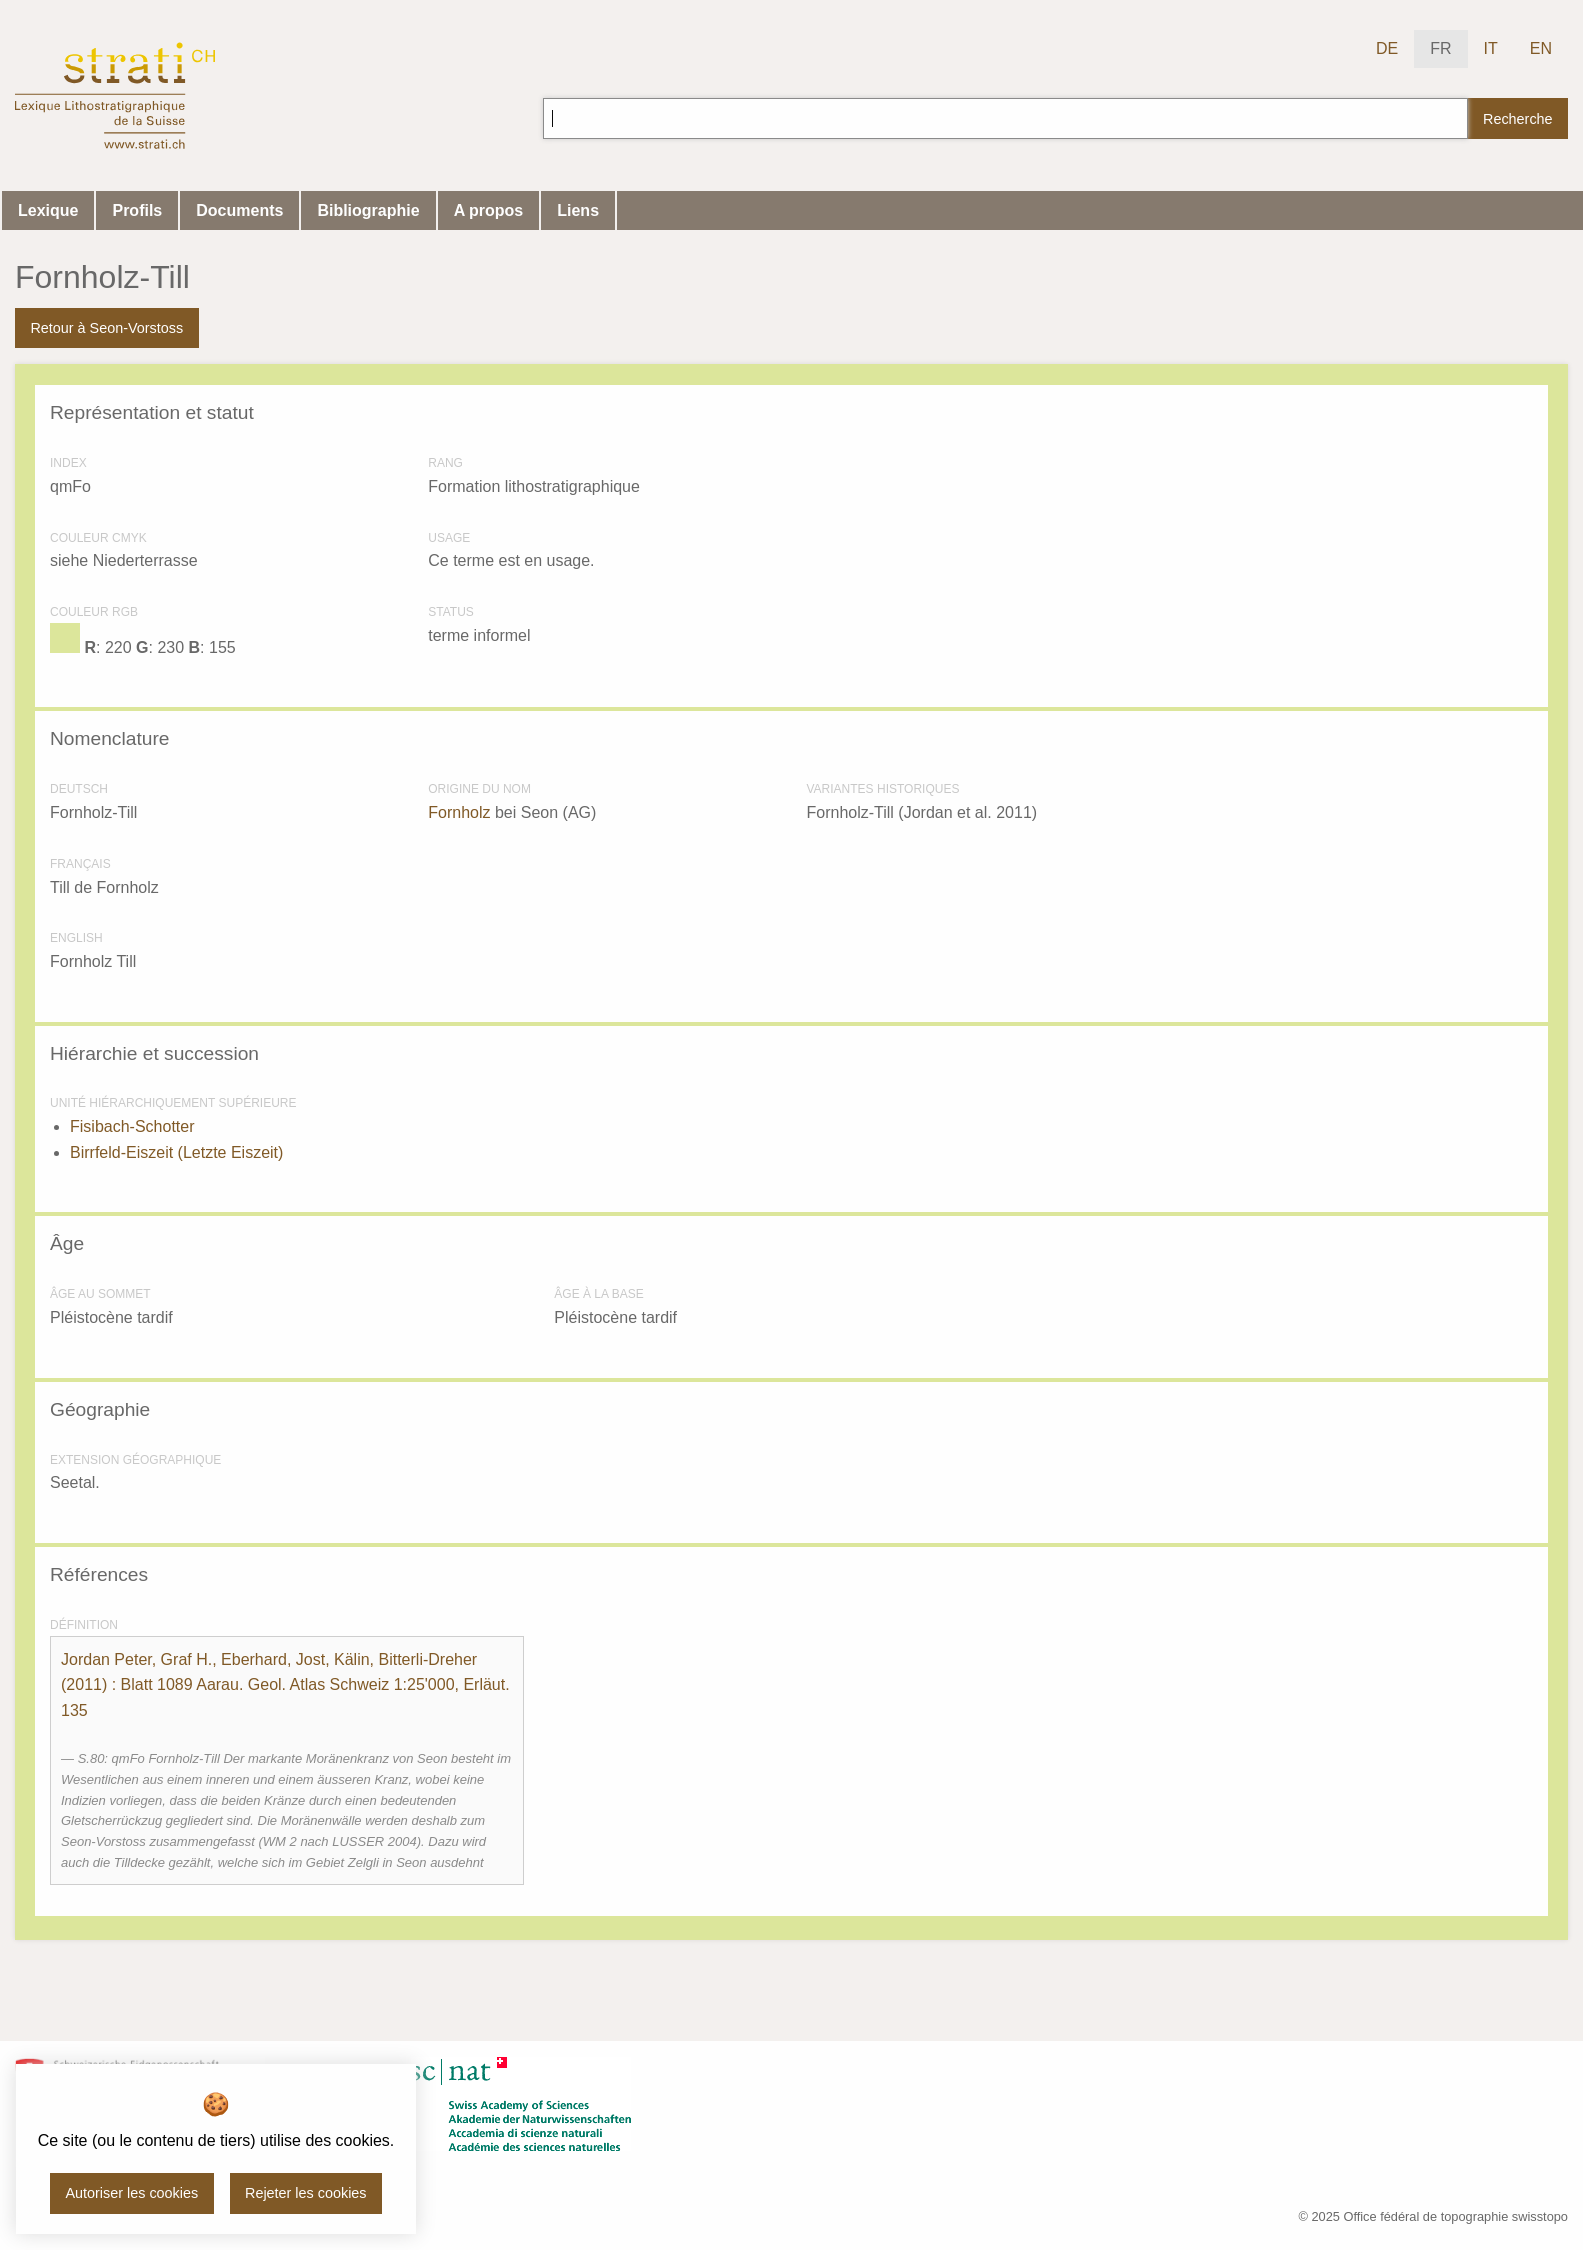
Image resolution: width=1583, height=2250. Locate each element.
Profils (137, 210)
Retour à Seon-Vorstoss (106, 328)
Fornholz (459, 812)
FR (1440, 48)
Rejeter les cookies (306, 2193)
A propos (489, 210)
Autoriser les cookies (131, 2193)
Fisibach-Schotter (132, 1126)
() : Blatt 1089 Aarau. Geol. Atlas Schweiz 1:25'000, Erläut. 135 (285, 1685)
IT (1491, 48)
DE (1387, 48)
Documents (239, 210)
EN (1541, 48)
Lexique (48, 210)
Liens (578, 210)
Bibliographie (368, 210)
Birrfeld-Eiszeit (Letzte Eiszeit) (176, 1152)
